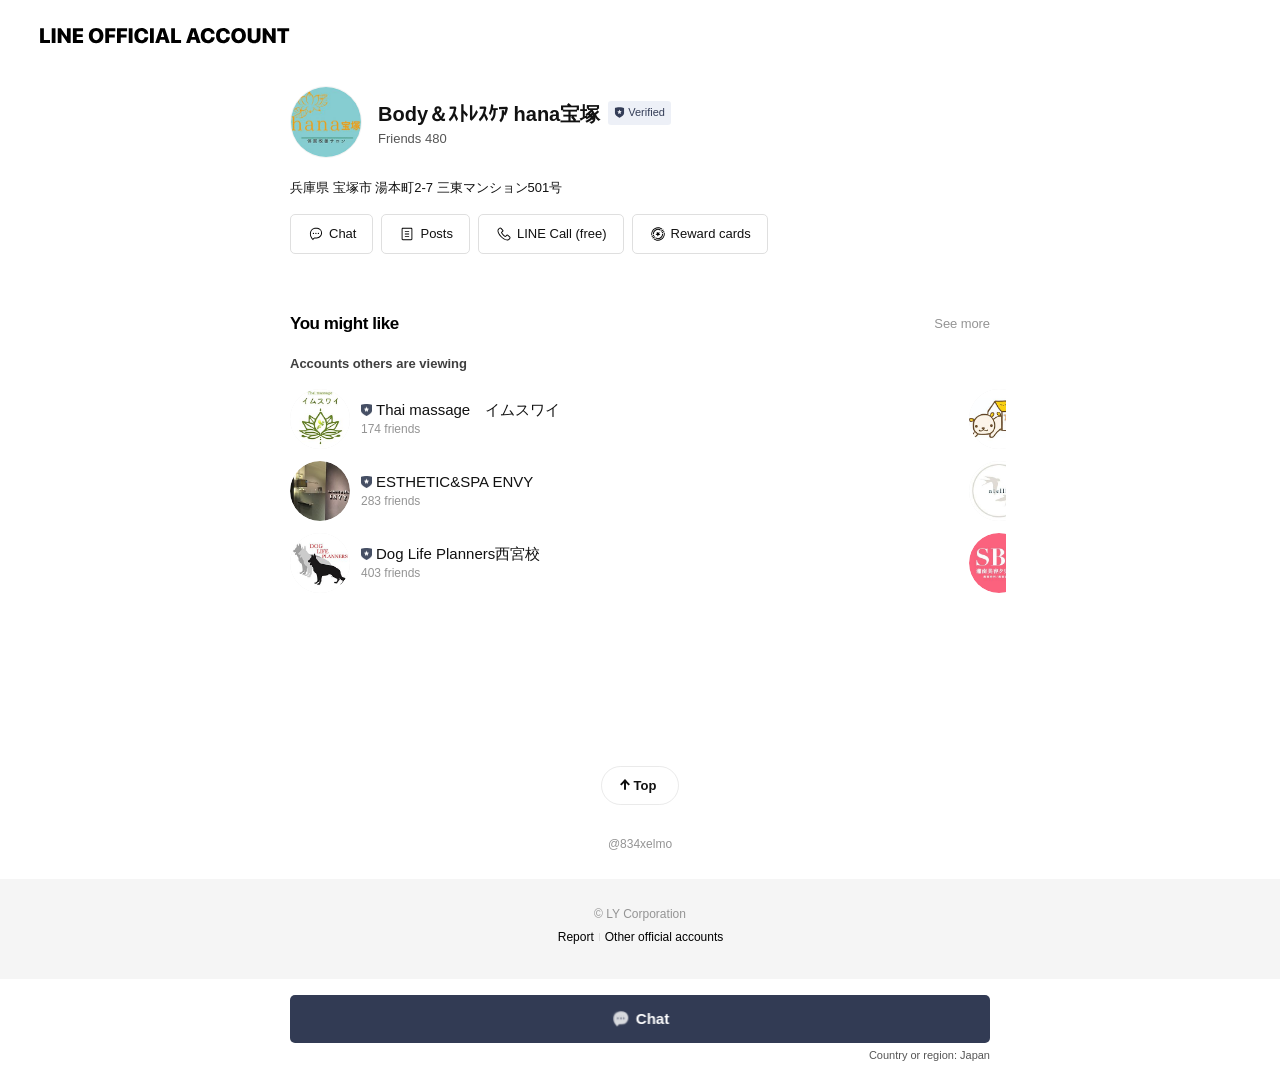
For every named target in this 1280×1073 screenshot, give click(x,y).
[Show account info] (639, 113)
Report (576, 937)
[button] (425, 234)
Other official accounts (664, 937)
